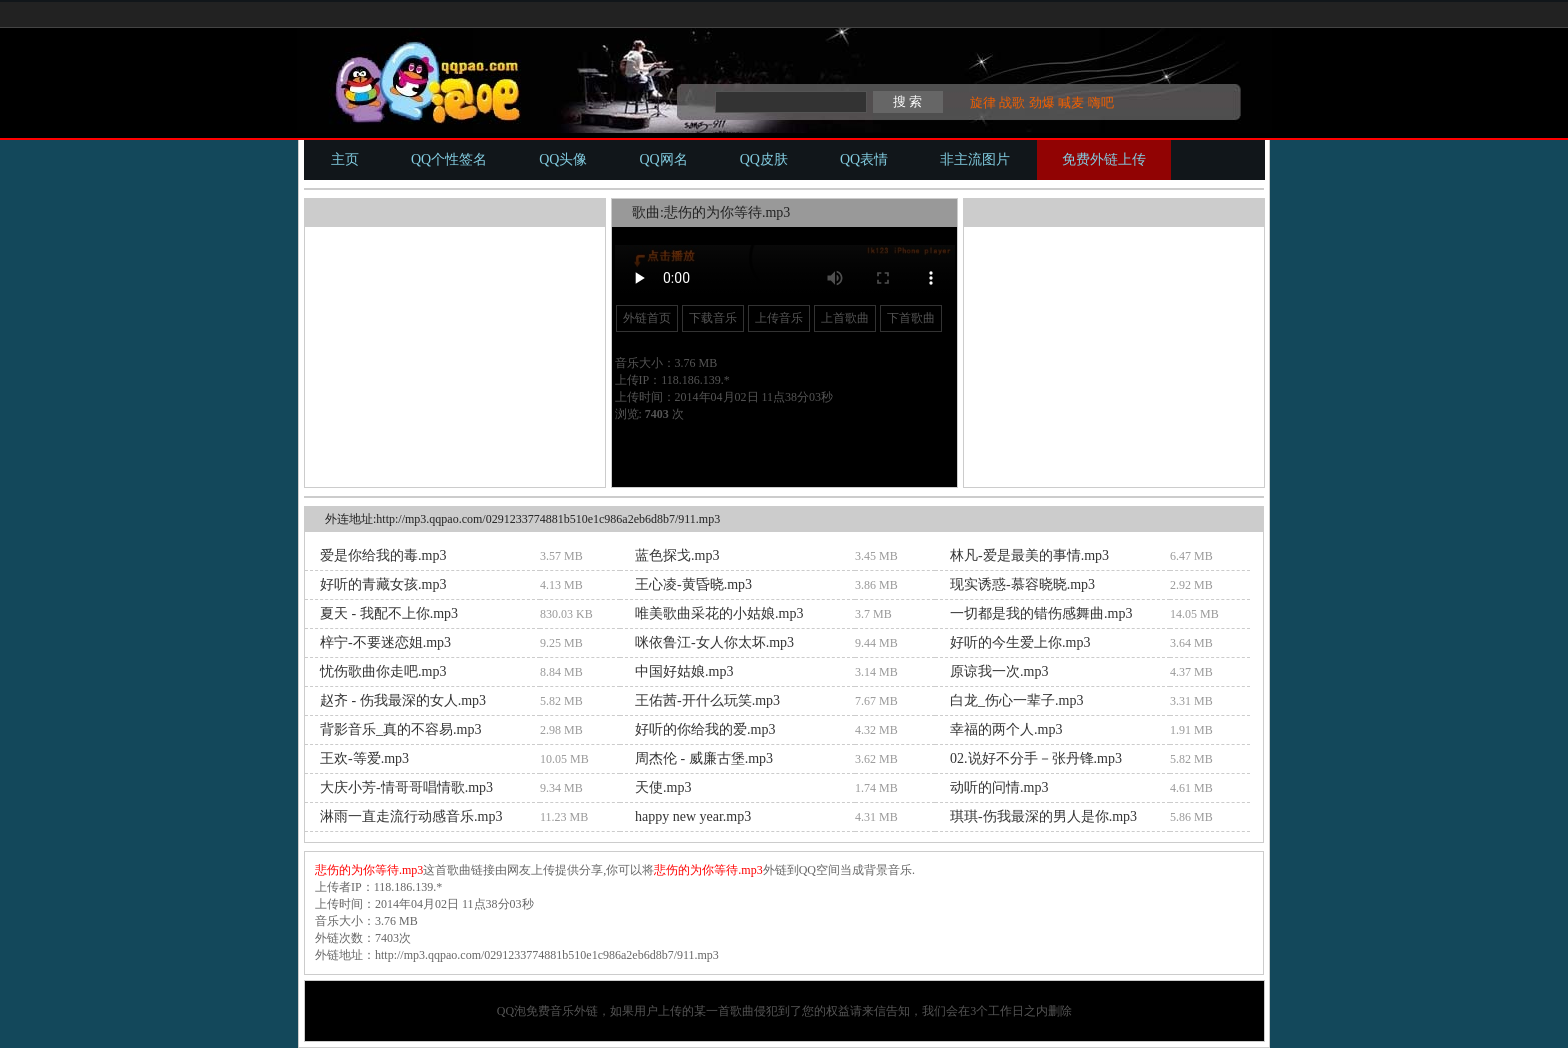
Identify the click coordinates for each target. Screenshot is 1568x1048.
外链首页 (647, 318)
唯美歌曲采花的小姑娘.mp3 (719, 613)
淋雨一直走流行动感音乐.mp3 (411, 816)
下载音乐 (713, 318)
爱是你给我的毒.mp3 (383, 555)
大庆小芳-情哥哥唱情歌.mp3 (406, 787)
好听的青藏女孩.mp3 (383, 584)
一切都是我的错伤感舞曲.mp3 (1041, 613)
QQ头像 (563, 159)
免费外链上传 (1104, 159)
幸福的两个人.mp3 (1006, 729)
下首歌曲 (911, 318)
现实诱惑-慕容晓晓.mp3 (1022, 584)
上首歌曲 (845, 318)
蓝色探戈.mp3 (677, 555)
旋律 (983, 102)
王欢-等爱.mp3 (364, 758)
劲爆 (1042, 102)
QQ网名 (663, 159)
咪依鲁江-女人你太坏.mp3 (714, 642)
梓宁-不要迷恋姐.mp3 (385, 642)
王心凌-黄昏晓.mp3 (693, 584)
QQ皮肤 (764, 159)
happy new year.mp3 (693, 816)
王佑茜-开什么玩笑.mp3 (707, 700)
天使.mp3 (663, 787)
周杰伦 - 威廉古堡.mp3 (704, 758)
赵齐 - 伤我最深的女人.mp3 (403, 700)
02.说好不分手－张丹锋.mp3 (1036, 758)
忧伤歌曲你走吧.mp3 (383, 671)
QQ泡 (511, 1011)
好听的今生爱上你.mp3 (1020, 642)
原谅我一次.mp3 (999, 671)
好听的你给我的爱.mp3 (705, 729)
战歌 (1012, 102)
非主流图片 (975, 159)
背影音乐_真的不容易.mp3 (400, 729)
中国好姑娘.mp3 (684, 671)
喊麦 (1071, 102)
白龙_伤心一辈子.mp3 (1016, 700)
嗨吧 (1101, 102)
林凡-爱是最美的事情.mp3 (1029, 555)
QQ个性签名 (449, 159)
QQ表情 (864, 159)
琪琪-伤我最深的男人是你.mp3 (1043, 816)
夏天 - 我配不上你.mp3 (389, 613)
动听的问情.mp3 (999, 787)
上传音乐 (779, 318)
